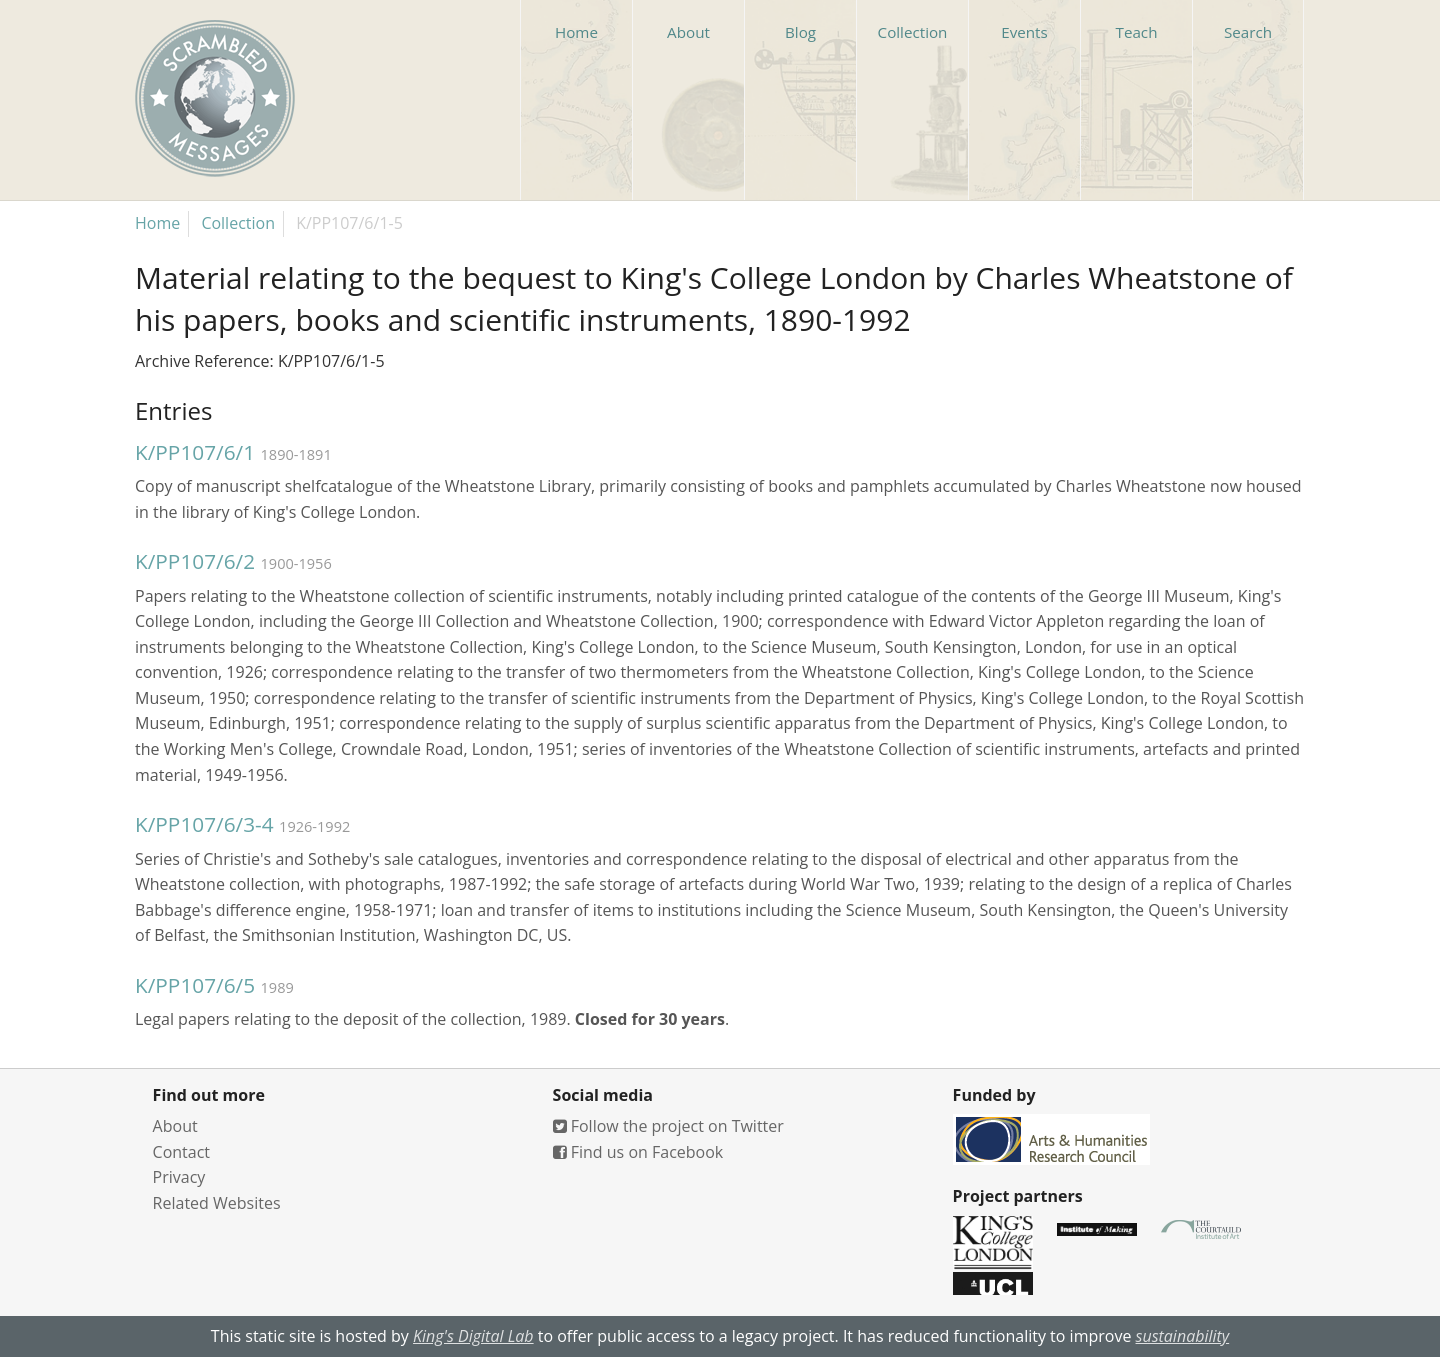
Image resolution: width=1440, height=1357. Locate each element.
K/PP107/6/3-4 (204, 824)
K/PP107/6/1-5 (349, 223)
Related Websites (217, 1203)
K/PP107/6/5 (195, 985)
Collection (238, 223)
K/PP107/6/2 (195, 561)
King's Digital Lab (473, 1336)
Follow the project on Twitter (668, 1126)
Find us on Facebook (638, 1152)
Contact (181, 1152)
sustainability (1183, 1336)
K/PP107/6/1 (195, 452)
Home (157, 223)
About (175, 1126)
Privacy (179, 1177)
